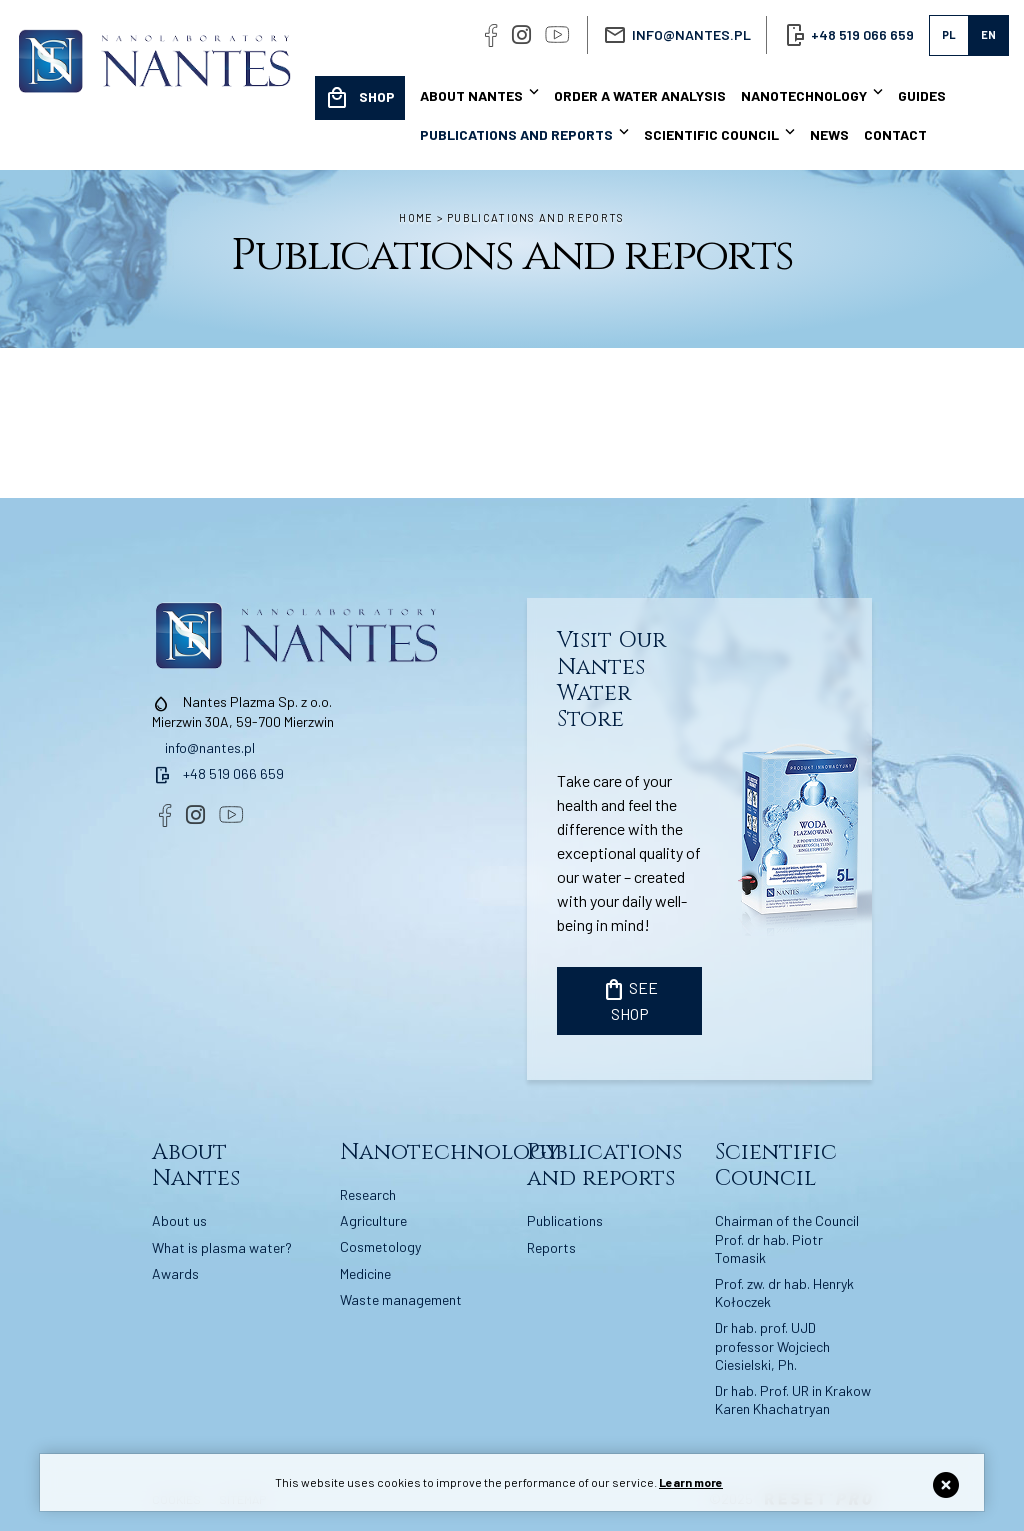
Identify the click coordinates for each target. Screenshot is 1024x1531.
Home (416, 217)
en (988, 34)
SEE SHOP (630, 999)
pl (949, 34)
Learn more (691, 1482)
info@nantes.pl (691, 34)
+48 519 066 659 (218, 773)
